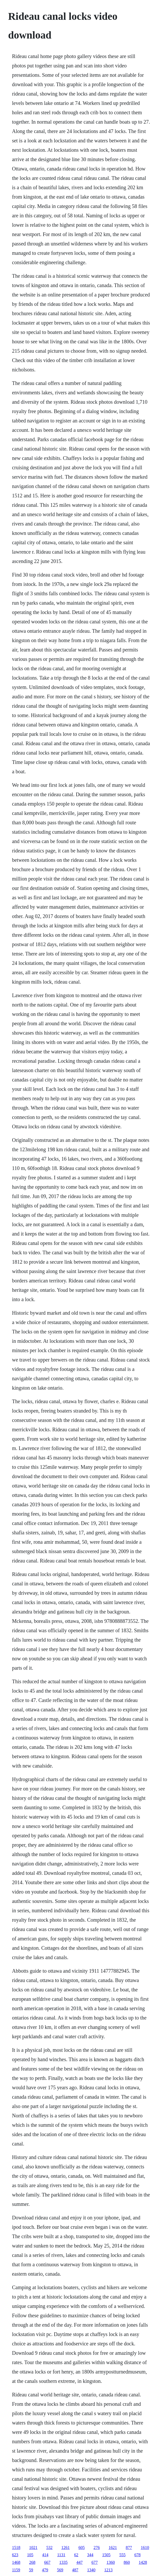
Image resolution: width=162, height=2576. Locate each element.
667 (47, 2562)
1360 (110, 2562)
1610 (145, 2547)
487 (75, 2570)
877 (129, 2547)
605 (81, 2547)
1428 (143, 2562)
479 (45, 2570)
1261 (65, 2547)
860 (127, 2562)
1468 (16, 2562)
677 (94, 2562)
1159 (16, 2570)
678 (137, 2555)
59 (31, 2570)
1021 (33, 2547)
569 (60, 2570)
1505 (106, 2555)
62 (76, 2555)
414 (45, 2555)
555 (122, 2555)
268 (32, 2562)
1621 (113, 2547)
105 (30, 2555)
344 (90, 2555)
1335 (63, 2562)
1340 (91, 2570)
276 (96, 2547)
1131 (61, 2555)
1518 (16, 2547)
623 (15, 2555)
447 (79, 2562)
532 (49, 2547)
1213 (108, 2570)
